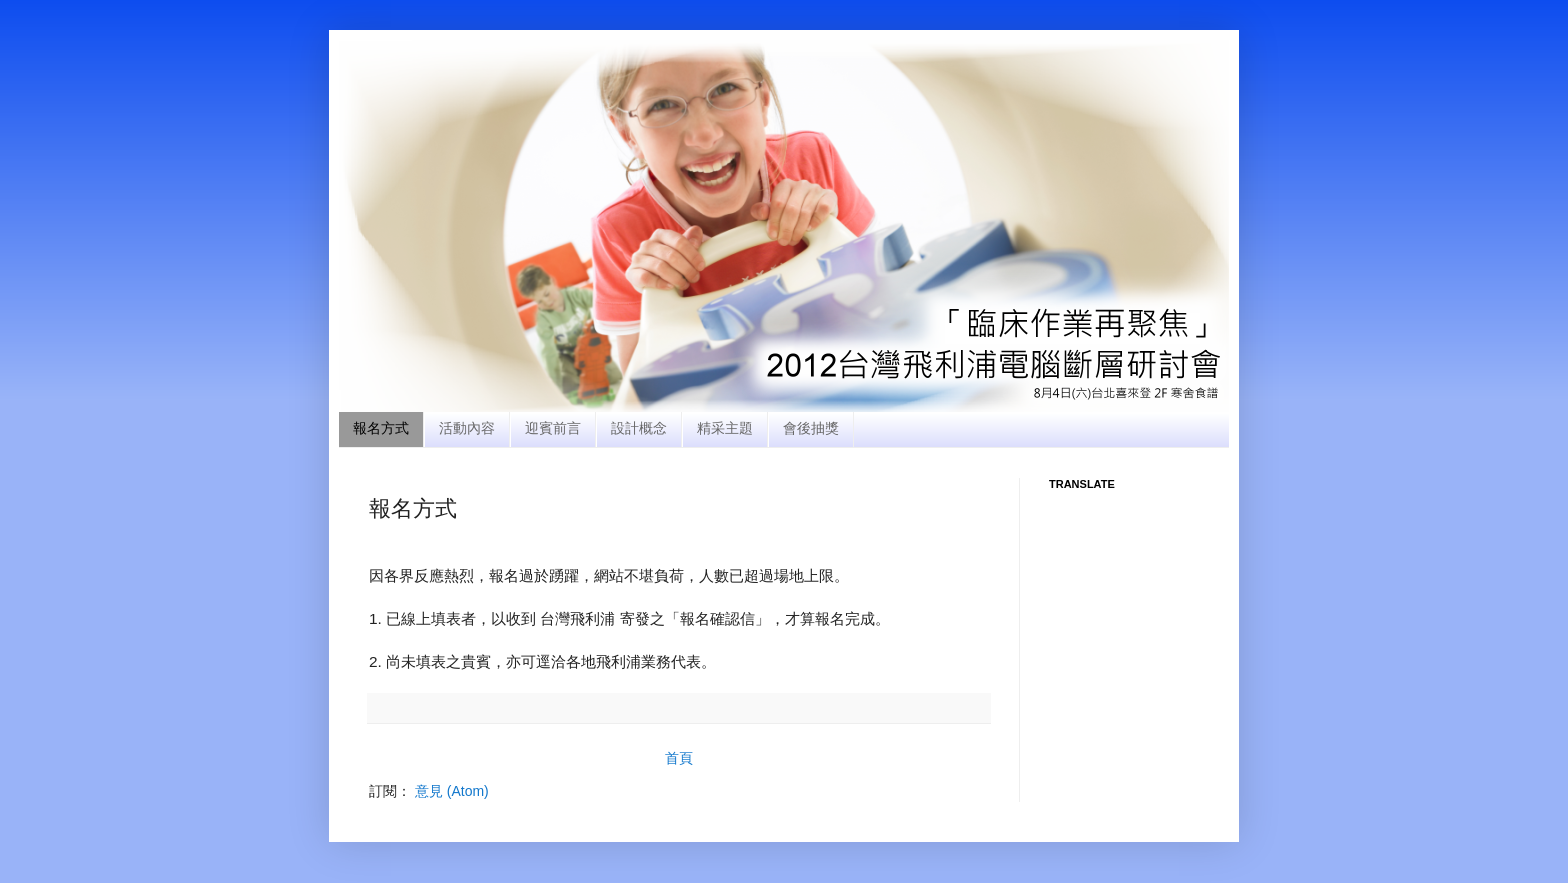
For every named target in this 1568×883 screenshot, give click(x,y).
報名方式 (381, 428)
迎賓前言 (553, 428)
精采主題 (725, 428)
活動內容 (467, 428)
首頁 (679, 758)
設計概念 (639, 428)
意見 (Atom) (452, 791)
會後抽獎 (811, 428)
